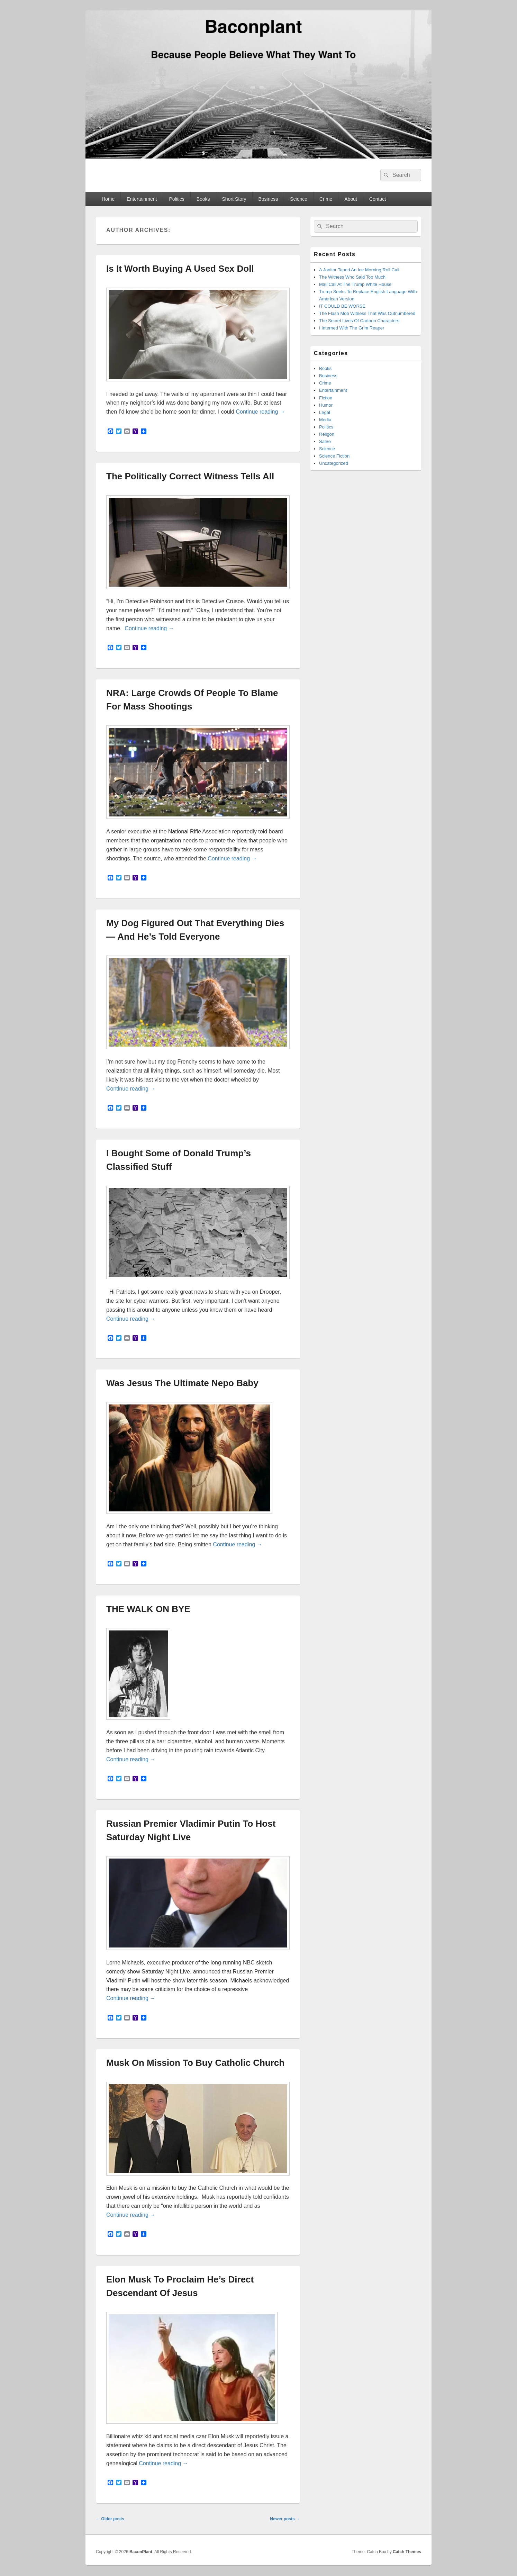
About (350, 199)
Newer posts (285, 2518)
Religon (326, 434)
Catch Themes (407, 2551)
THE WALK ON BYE (148, 1609)
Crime (325, 199)
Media (325, 419)
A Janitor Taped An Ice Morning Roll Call (359, 269)
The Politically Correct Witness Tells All (190, 476)
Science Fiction (334, 456)
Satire (325, 441)
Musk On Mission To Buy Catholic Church (195, 2063)
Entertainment (142, 199)
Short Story (234, 199)
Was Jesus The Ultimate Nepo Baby (182, 1383)
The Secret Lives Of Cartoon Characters (359, 320)
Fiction (325, 397)
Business (268, 199)
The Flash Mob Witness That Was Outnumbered (367, 313)
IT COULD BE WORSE (342, 306)
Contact (377, 199)
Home (108, 199)
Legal (324, 412)
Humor (326, 405)
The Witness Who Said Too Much (352, 277)
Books (203, 199)
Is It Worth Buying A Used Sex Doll (180, 268)
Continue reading (260, 412)
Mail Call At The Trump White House (355, 284)
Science (298, 199)
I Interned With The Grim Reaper (351, 328)
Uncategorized (333, 463)
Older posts (110, 2518)
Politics (176, 199)
